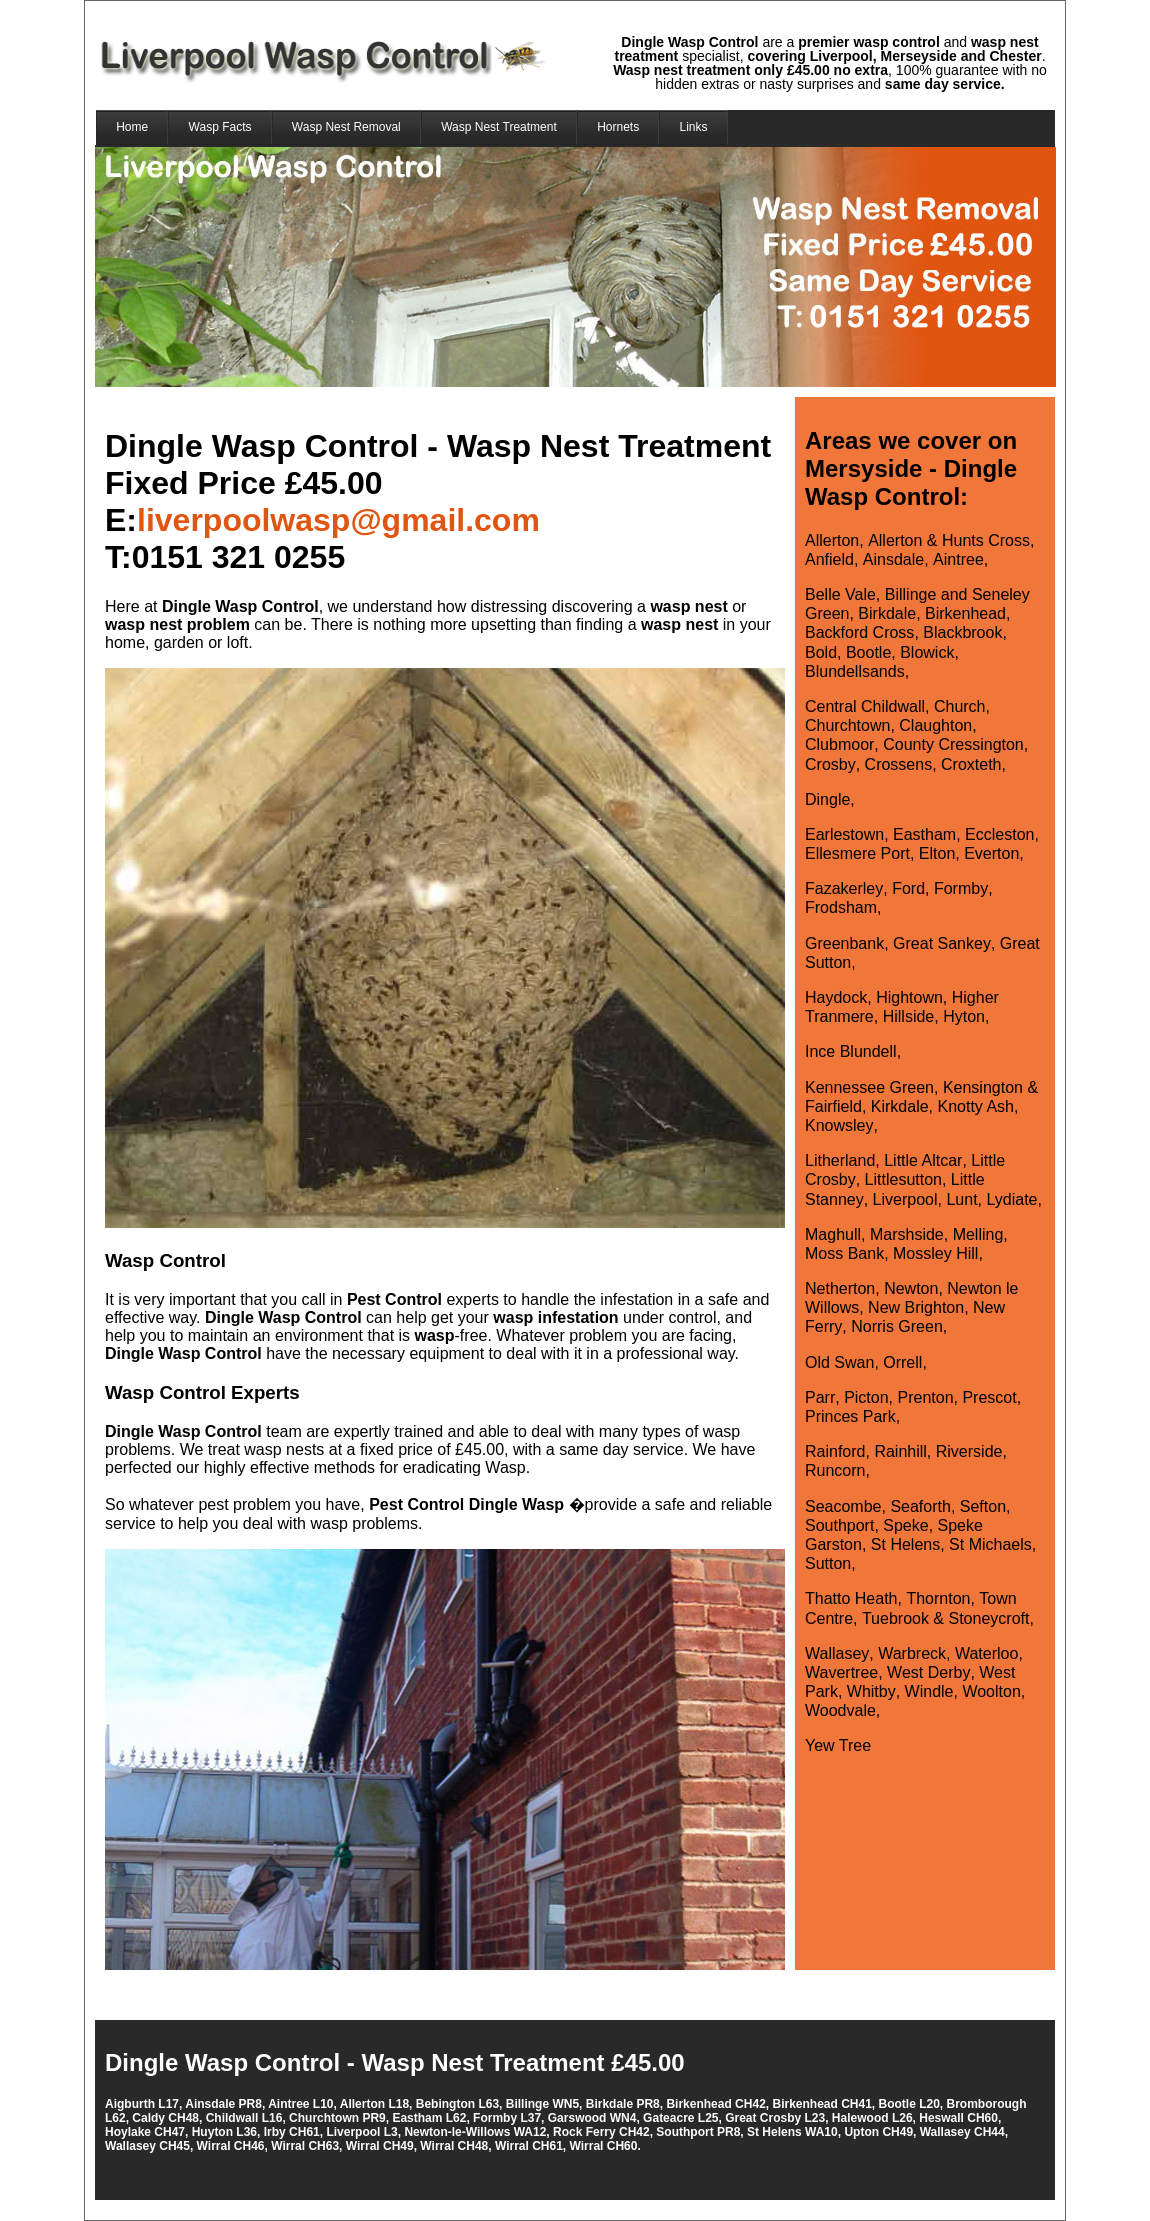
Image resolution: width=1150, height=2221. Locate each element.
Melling (978, 1234)
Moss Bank (844, 1253)
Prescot (989, 1397)
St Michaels (990, 1544)
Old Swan (839, 1362)
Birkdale (887, 613)
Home (132, 127)
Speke (905, 1525)
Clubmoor (839, 744)
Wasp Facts (220, 127)
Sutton (828, 1563)
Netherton (840, 1288)
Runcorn (835, 1470)
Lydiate (1011, 1199)
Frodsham (841, 907)
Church (960, 706)
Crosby (830, 764)
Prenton (925, 1397)
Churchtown (847, 725)
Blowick (927, 652)
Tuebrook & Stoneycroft (946, 1618)
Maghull (833, 1234)
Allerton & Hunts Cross (949, 540)
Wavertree (841, 1672)
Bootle (868, 652)
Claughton (935, 725)
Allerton (832, 540)
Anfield (829, 559)
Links (694, 127)
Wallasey (837, 1653)
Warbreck (912, 1653)
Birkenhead (965, 613)
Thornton (938, 1598)
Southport (839, 1525)
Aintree (958, 559)
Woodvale (840, 1710)
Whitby (871, 1691)
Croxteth (971, 764)
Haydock (836, 997)
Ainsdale (893, 559)
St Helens (905, 1544)
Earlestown (844, 834)
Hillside (909, 1016)
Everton (991, 853)
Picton (866, 1397)
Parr (820, 1397)
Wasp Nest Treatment (499, 127)
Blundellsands (855, 671)
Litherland (840, 1160)
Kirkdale (900, 1106)
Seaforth (920, 1506)
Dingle (827, 799)
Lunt (961, 1199)
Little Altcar (923, 1160)
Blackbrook (962, 632)
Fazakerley (844, 888)
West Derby (928, 1672)
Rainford (835, 1451)
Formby (961, 888)
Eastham (924, 834)
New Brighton (916, 1307)
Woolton (991, 1691)
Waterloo (986, 1653)
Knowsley (839, 1125)
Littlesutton (903, 1179)
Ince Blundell (851, 1051)
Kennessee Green (869, 1087)
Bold (821, 652)
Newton (911, 1288)
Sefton (983, 1506)
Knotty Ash (976, 1106)
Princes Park (850, 1416)
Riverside (969, 1451)
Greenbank (844, 943)
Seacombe (843, 1506)
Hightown (909, 997)
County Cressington (953, 744)
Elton (937, 853)
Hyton (964, 1016)
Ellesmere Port (857, 853)
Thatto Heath (851, 1598)
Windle (929, 1691)
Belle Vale (840, 594)
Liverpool (905, 1199)
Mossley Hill (935, 1253)
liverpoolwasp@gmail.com (338, 520)
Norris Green (897, 1326)
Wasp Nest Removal (346, 127)
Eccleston (999, 834)
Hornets (618, 127)
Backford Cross (859, 632)
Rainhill (900, 1451)
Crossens (899, 764)
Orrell (902, 1362)
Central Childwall (865, 706)
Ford (908, 888)
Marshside (907, 1234)
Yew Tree (838, 1745)
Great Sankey (942, 943)
